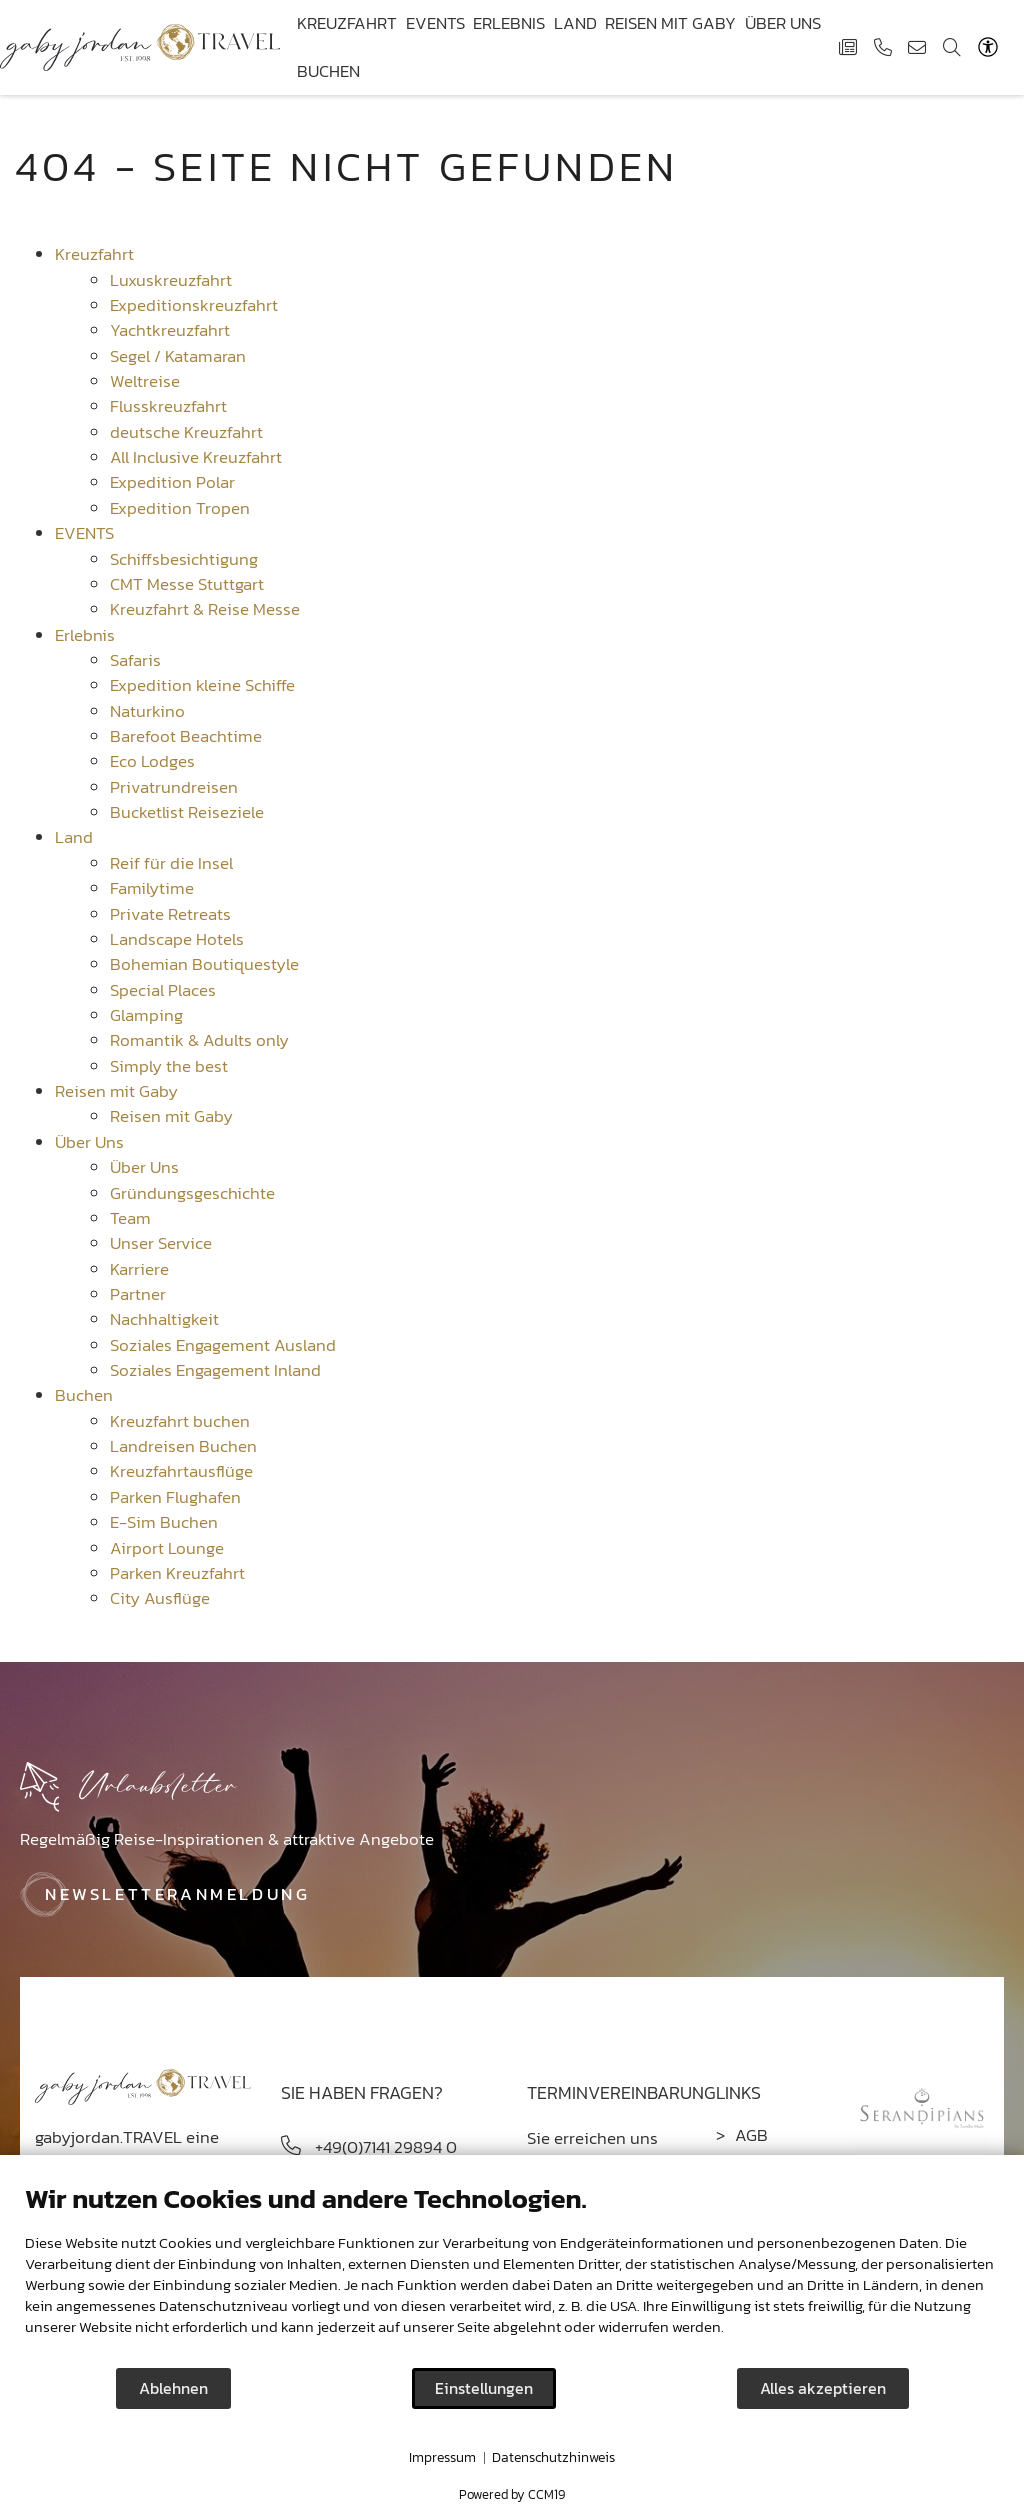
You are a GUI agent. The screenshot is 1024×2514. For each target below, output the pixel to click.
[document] (512, 2274)
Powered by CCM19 (512, 2494)
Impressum (442, 2458)
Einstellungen (484, 2388)
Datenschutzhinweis (553, 2458)
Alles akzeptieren (823, 2388)
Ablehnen (173, 2388)
